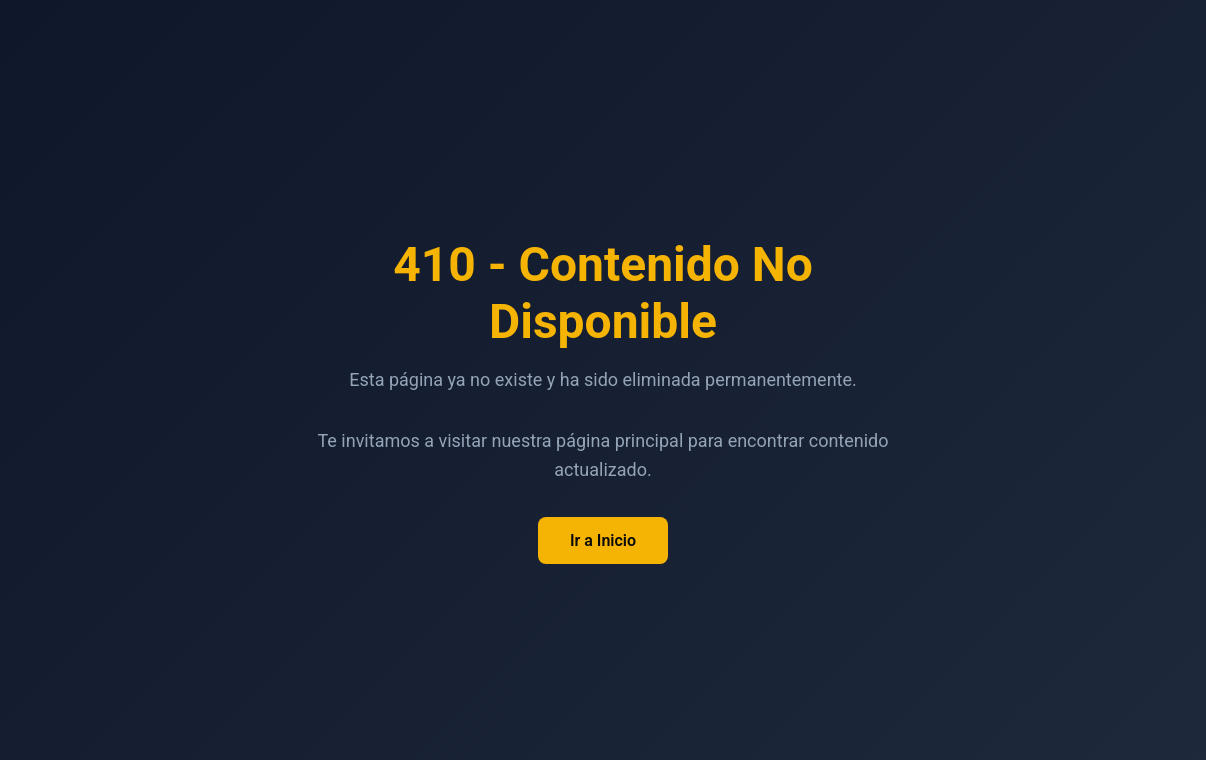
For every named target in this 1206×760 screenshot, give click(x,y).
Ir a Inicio (603, 540)
